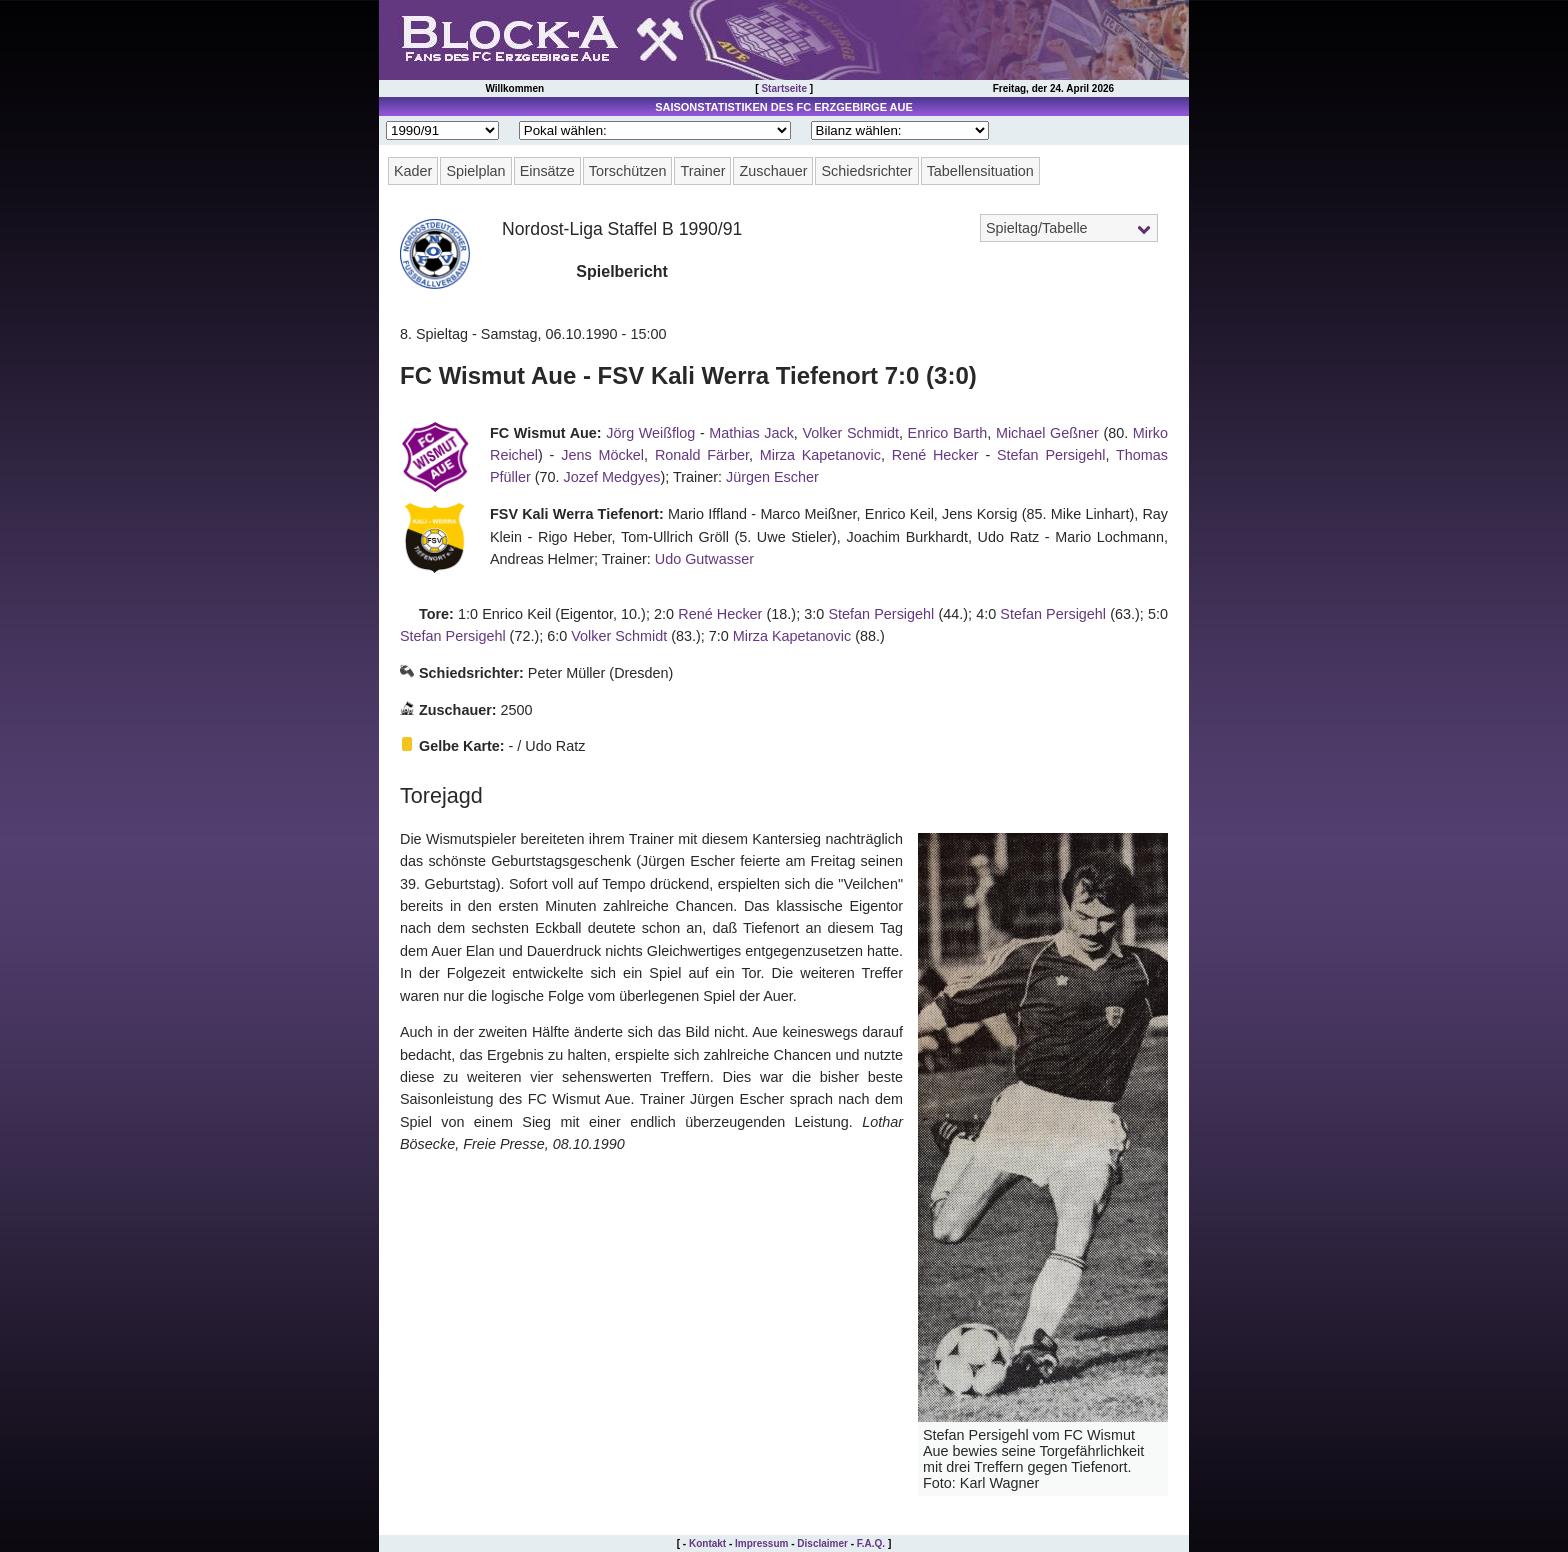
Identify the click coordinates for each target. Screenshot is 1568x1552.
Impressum (761, 1543)
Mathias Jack (751, 433)
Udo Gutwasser (704, 559)
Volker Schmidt (850, 433)
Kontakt (707, 1543)
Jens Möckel (602, 455)
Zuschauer (773, 171)
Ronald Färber (702, 455)
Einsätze (547, 171)
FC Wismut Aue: (546, 433)
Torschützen (628, 171)
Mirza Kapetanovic (820, 455)
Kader (413, 171)
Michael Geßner (1047, 433)
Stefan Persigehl (1051, 455)
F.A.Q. (871, 1543)
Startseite (784, 88)
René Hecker (935, 455)
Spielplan (475, 171)
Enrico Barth (948, 433)
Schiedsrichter (866, 171)
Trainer (702, 171)
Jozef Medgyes (612, 477)
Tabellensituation (980, 171)
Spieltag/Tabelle (1037, 228)
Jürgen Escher (772, 477)
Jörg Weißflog (650, 433)
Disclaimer (822, 1543)
